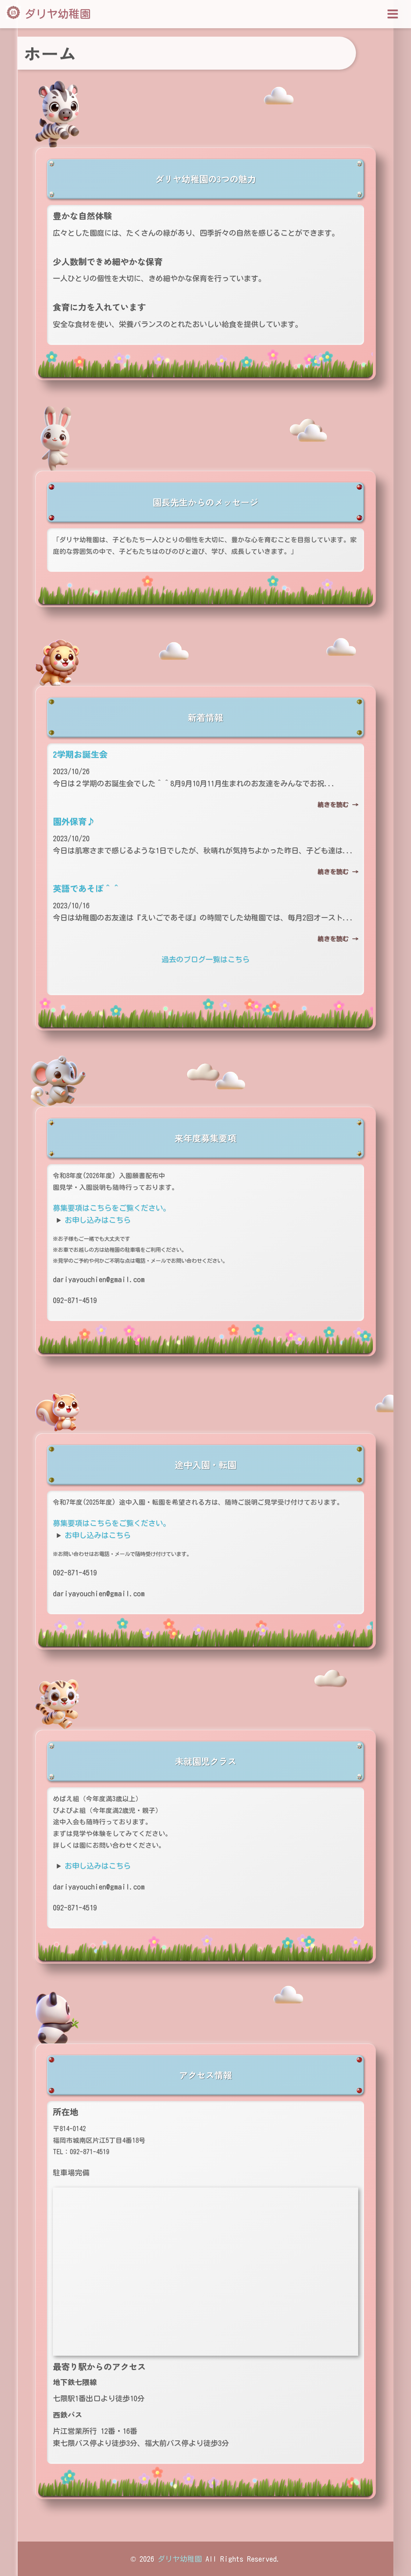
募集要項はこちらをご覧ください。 (111, 1207)
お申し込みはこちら (98, 1219)
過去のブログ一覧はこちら (205, 959)
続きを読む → (337, 805)
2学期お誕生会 (80, 754)
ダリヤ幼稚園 (58, 13)
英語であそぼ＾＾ (86, 888)
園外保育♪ (74, 821)
